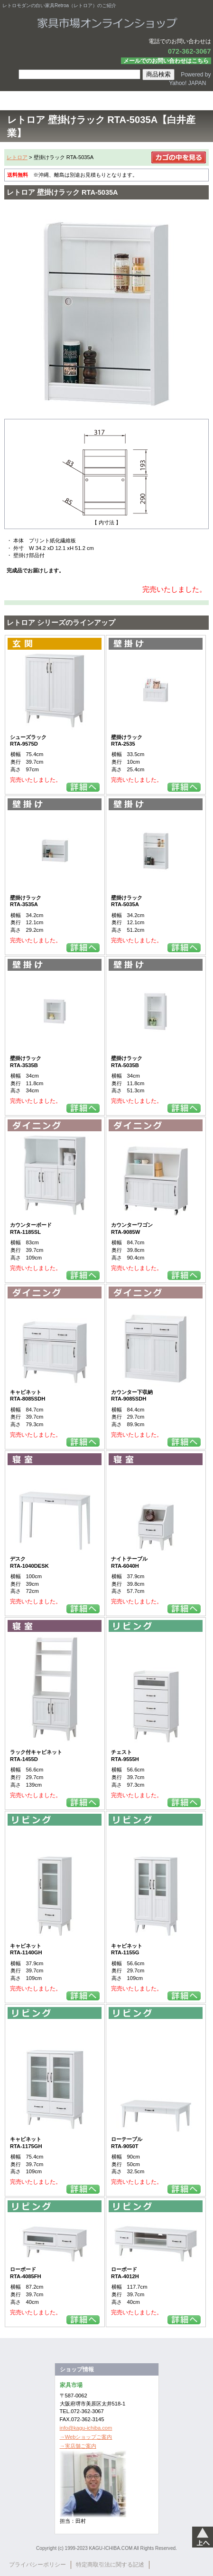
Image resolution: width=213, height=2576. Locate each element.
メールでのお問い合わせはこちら (166, 60)
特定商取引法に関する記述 (110, 2564)
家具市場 (106, 23)
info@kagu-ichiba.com (86, 2428)
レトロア (17, 157)
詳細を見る (83, 787)
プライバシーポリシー (37, 2564)
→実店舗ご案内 (78, 2446)
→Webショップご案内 (86, 2437)
